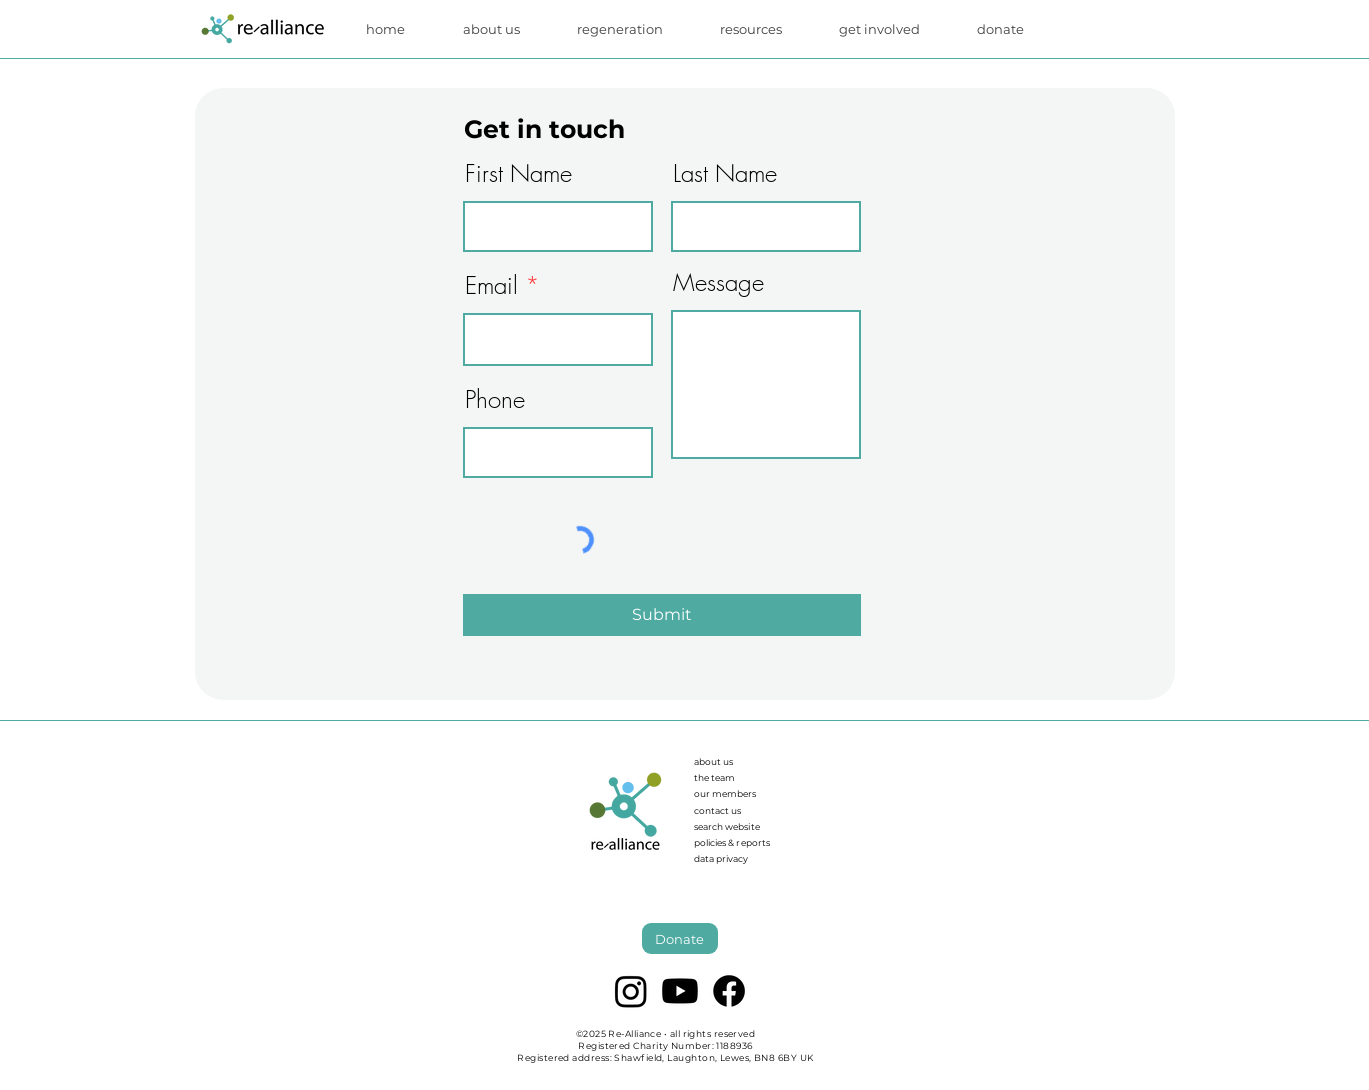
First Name (518, 173)
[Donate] (680, 938)
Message (718, 282)
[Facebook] (729, 991)
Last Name (725, 173)
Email (491, 285)
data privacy (721, 858)
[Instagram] (631, 991)
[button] (764, 29)
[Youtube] (680, 991)
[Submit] (662, 615)
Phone (495, 399)
